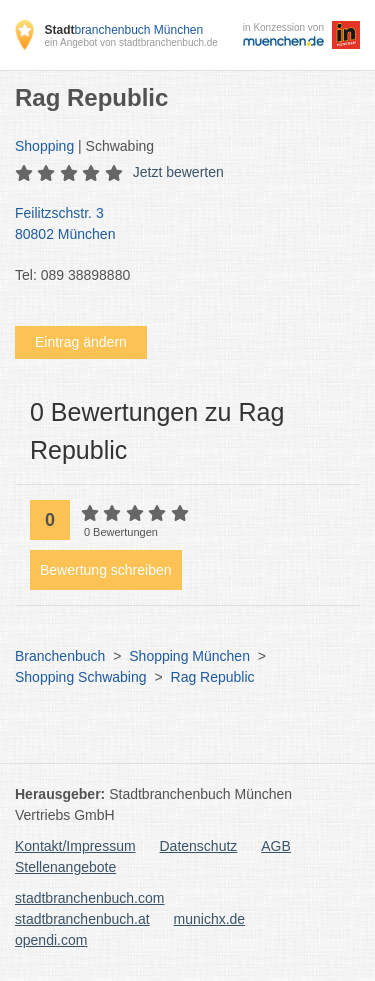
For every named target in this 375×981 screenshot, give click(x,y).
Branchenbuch (60, 656)
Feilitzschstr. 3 (177, 225)
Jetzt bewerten (178, 172)
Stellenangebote (65, 867)
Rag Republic (213, 677)
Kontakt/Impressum (75, 846)
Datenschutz (199, 846)
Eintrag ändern (81, 342)
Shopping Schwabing (81, 677)
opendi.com (51, 940)
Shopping (44, 146)
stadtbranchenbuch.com (89, 898)
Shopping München (189, 656)
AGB (276, 846)
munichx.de (210, 919)
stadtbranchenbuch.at (82, 919)
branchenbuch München (123, 30)
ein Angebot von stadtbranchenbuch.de (130, 42)
